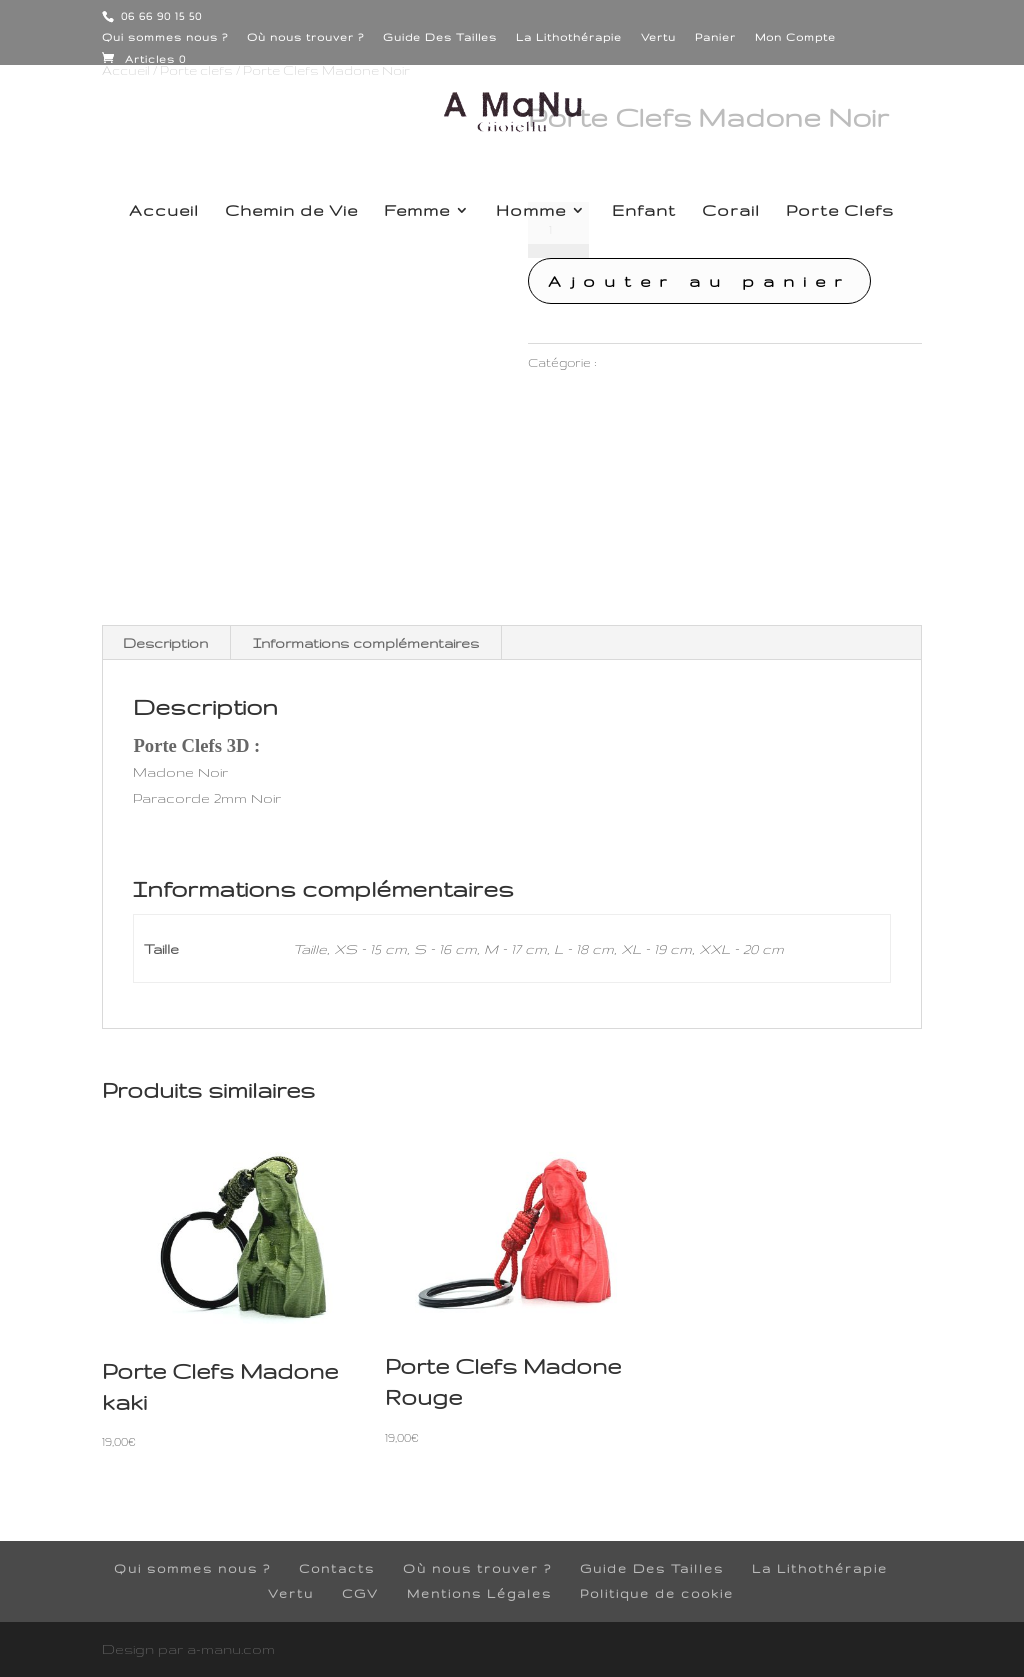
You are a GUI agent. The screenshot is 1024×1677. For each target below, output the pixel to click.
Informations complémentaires (366, 643)
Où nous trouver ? (305, 37)
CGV (360, 1593)
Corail (731, 211)
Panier (715, 37)
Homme (531, 211)
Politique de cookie (657, 1593)
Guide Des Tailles (440, 37)
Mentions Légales (479, 1593)
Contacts (337, 1568)
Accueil (164, 211)
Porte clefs (635, 362)
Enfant (644, 211)
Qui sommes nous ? (165, 37)
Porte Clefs (840, 211)
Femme (417, 211)
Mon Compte (795, 37)
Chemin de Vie (291, 211)
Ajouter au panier (699, 281)
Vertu (658, 37)
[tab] (166, 643)
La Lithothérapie (569, 37)
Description (165, 643)
